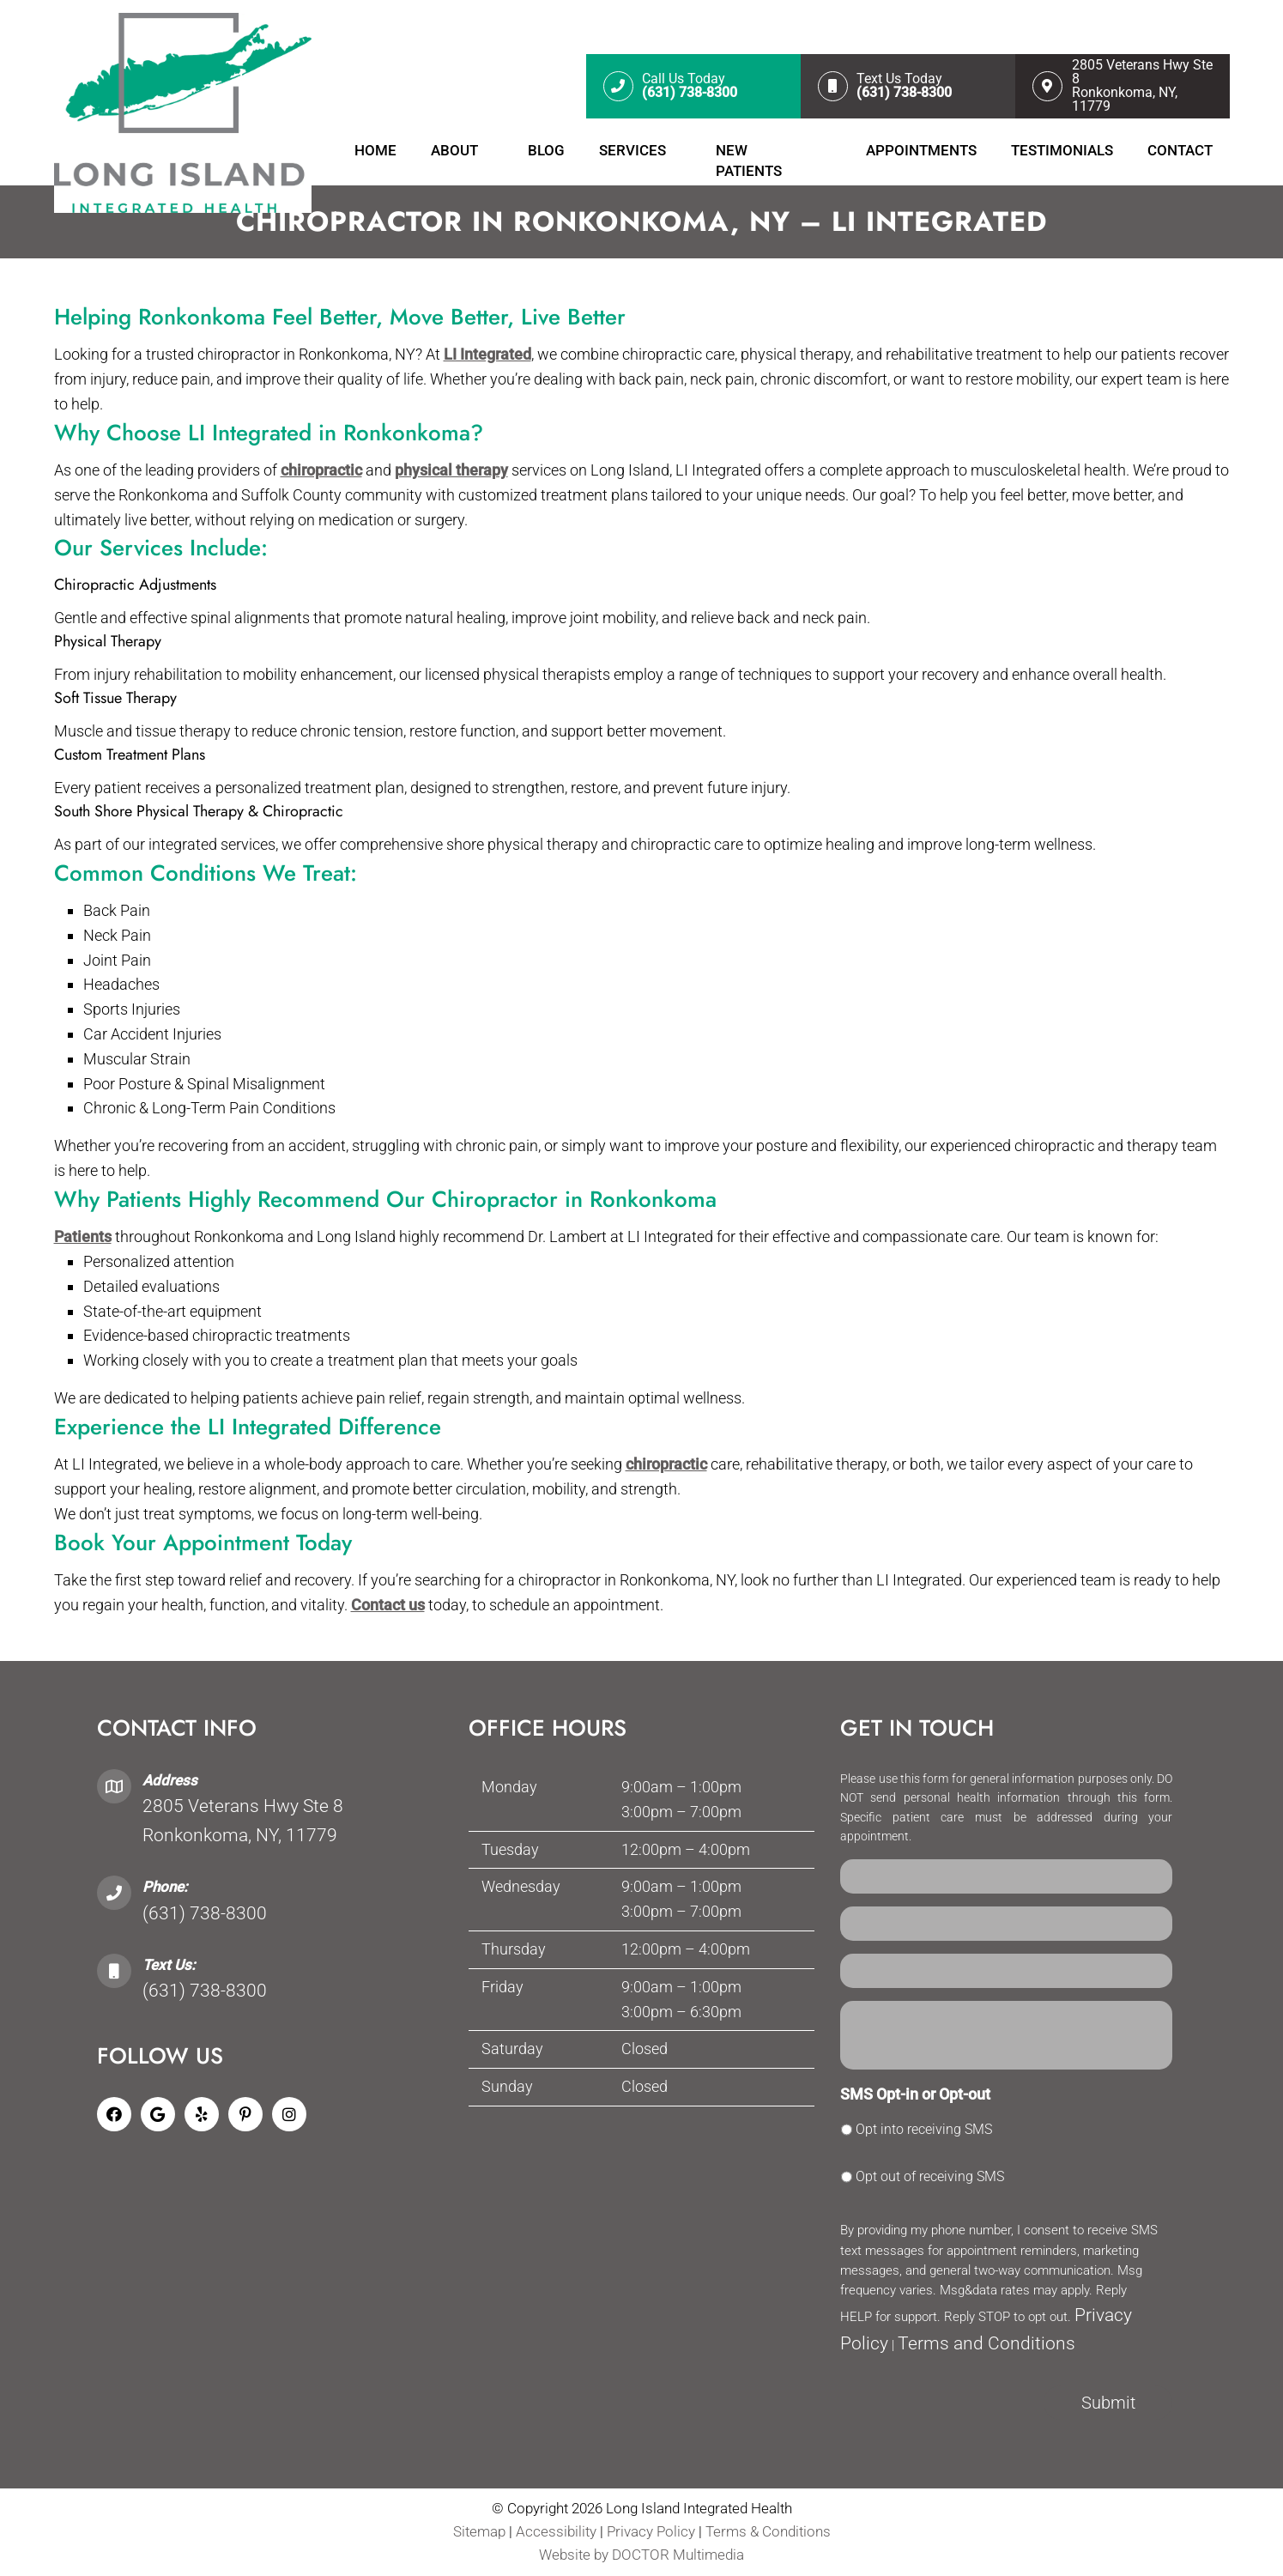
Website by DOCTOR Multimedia (641, 2554)
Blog (546, 150)
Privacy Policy (653, 2531)
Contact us (388, 1605)
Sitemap (479, 2531)
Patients (83, 1236)
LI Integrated (487, 354)
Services (632, 150)
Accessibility (556, 2531)
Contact (1180, 150)
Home (375, 150)
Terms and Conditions (986, 2343)
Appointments (921, 150)
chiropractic (321, 470)
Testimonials (1062, 150)
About (454, 150)
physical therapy (451, 470)
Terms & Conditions (768, 2531)
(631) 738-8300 (204, 1913)
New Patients (749, 160)
